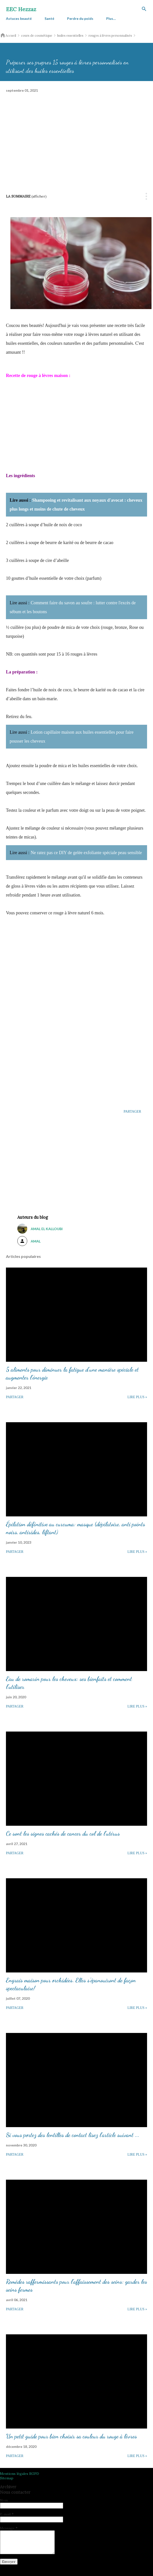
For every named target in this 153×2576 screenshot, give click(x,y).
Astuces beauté (19, 18)
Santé (49, 18)
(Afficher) (39, 196)
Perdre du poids (80, 18)
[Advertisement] (76, 144)
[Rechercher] (144, 9)
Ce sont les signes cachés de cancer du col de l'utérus (63, 1833)
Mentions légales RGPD (19, 2473)
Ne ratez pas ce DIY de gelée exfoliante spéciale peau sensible (86, 852)
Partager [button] (132, 1111)
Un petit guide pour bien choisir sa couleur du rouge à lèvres (71, 2436)
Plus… (111, 18)
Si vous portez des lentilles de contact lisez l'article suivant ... (72, 2135)
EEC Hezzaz (21, 9)
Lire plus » (137, 1397)
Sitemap (6, 2478)
